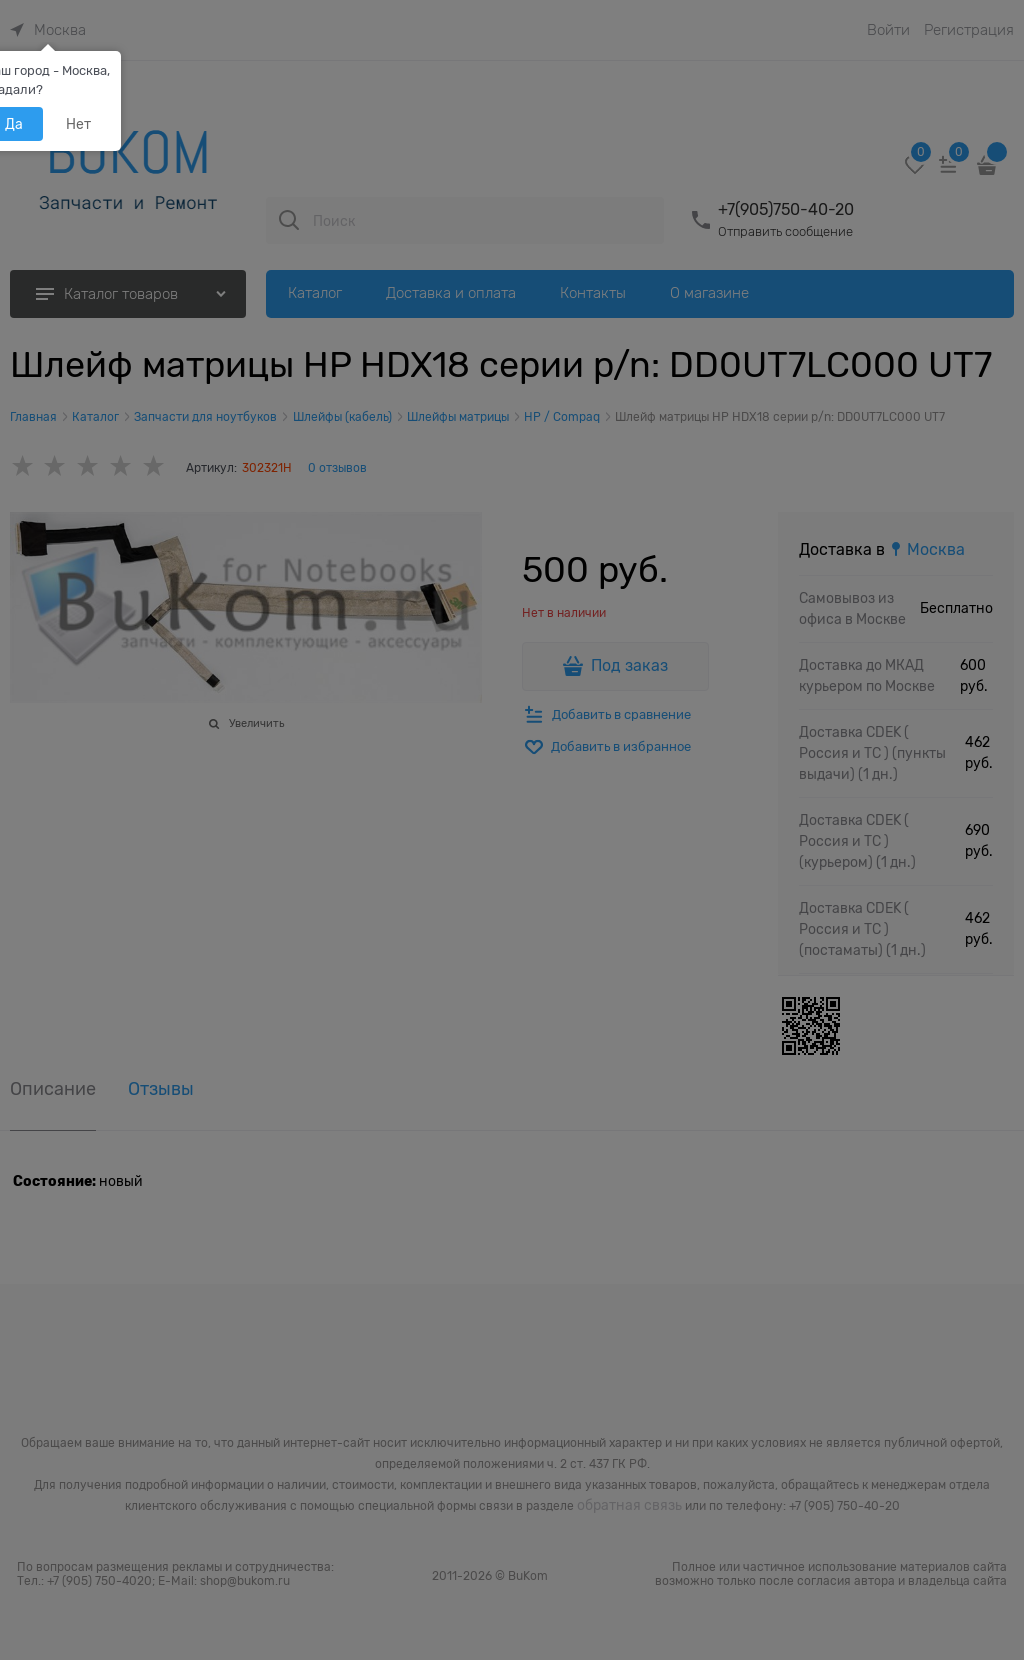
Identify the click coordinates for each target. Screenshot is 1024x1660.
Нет (78, 124)
